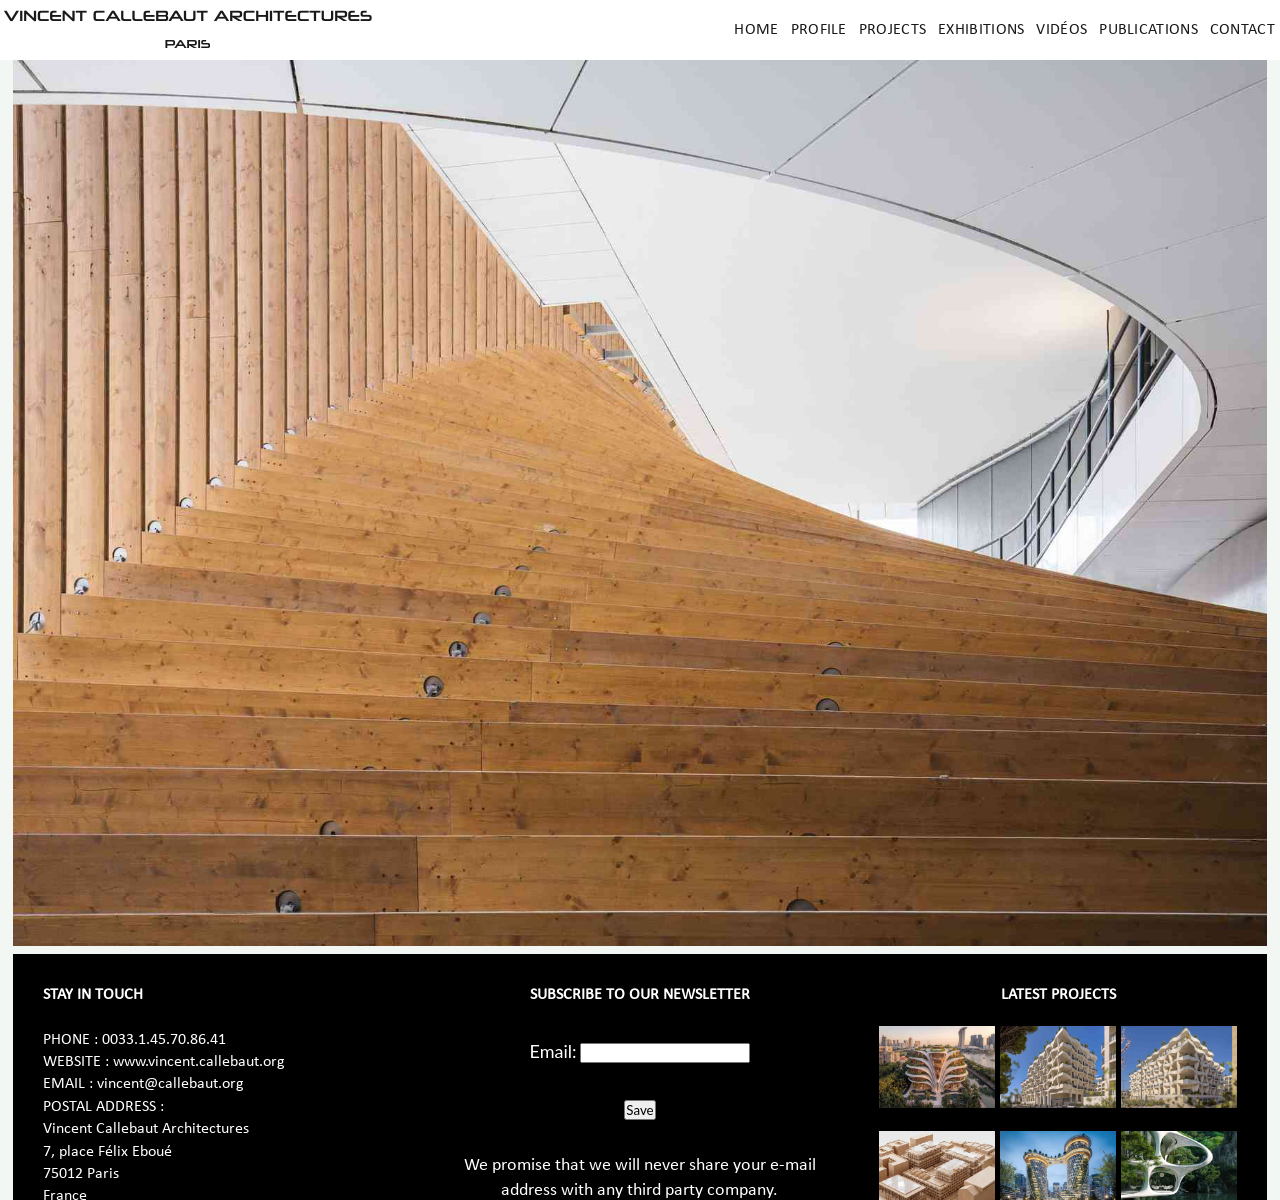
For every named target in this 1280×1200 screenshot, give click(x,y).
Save (639, 1110)
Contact (1242, 30)
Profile (819, 30)
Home (756, 30)
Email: (553, 1051)
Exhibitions (981, 30)
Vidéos (1061, 30)
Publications (1148, 30)
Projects (892, 30)
